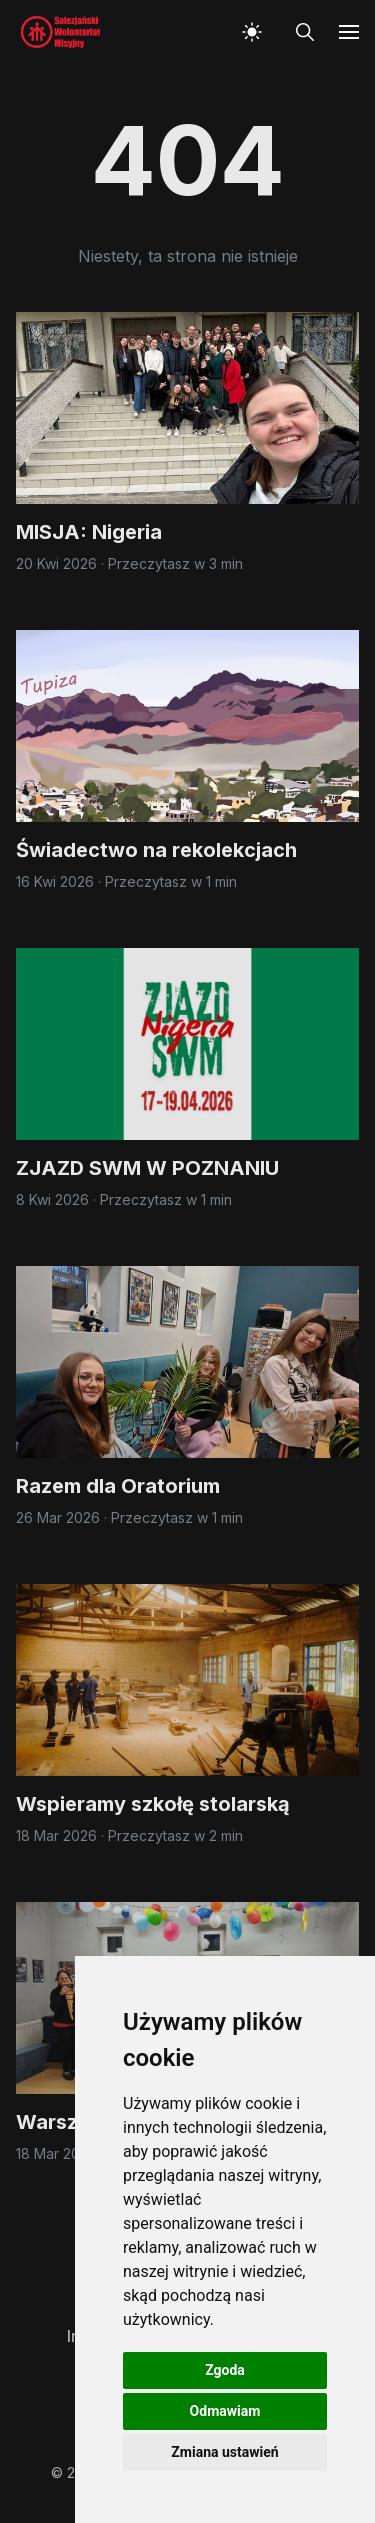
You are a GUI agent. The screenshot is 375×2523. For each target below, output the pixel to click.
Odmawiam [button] (225, 2411)
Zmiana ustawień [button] (224, 2452)
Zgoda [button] (225, 2370)
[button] (256, 32)
